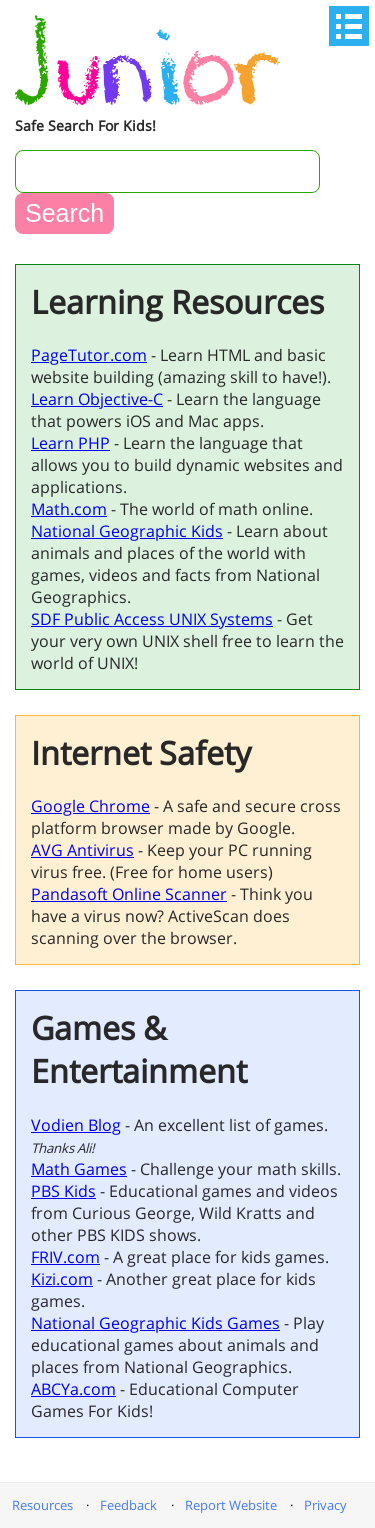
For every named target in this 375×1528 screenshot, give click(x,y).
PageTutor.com (89, 355)
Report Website (231, 1505)
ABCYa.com (73, 1389)
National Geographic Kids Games (155, 1323)
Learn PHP (70, 443)
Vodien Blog (76, 1125)
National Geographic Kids (127, 531)
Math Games (79, 1169)
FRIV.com (65, 1257)
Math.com (69, 509)
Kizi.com (62, 1279)
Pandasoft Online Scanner (129, 894)
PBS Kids (63, 1191)
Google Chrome (90, 806)
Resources (42, 1505)
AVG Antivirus (82, 850)
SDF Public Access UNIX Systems (152, 619)
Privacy (325, 1505)
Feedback (128, 1505)
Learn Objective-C (97, 399)
